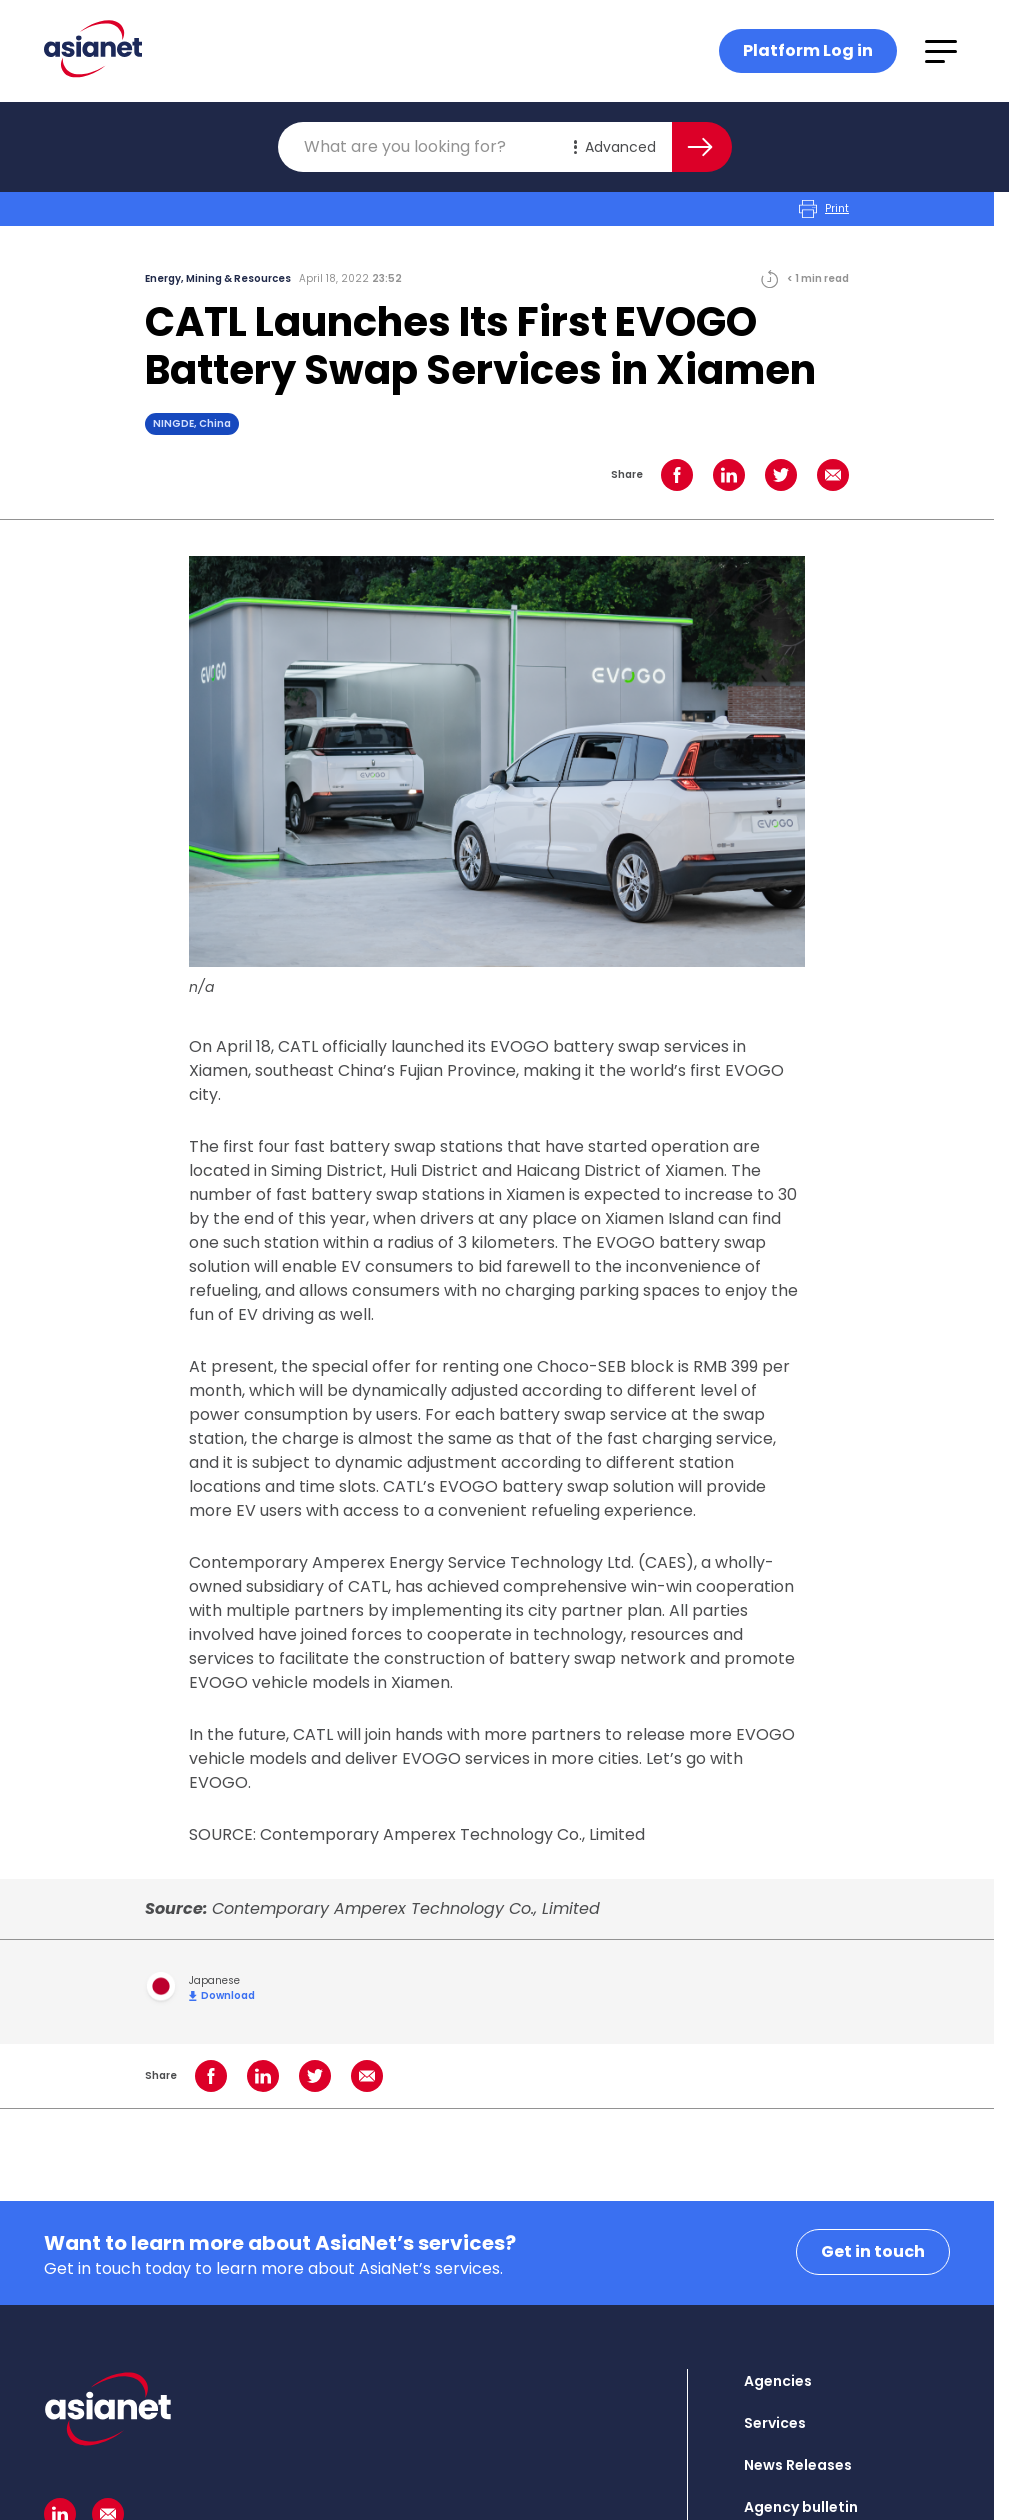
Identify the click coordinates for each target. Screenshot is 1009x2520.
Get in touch (873, 2251)
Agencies (778, 2381)
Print (824, 209)
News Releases (798, 2465)
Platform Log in (808, 50)
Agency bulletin (801, 2507)
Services (775, 2423)
